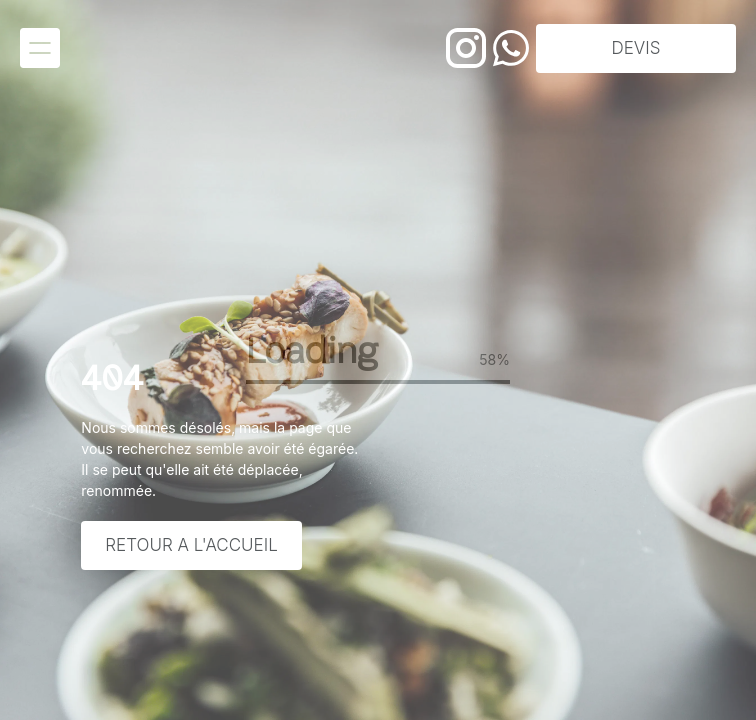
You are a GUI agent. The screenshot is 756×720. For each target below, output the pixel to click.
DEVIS (636, 48)
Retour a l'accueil (191, 545)
